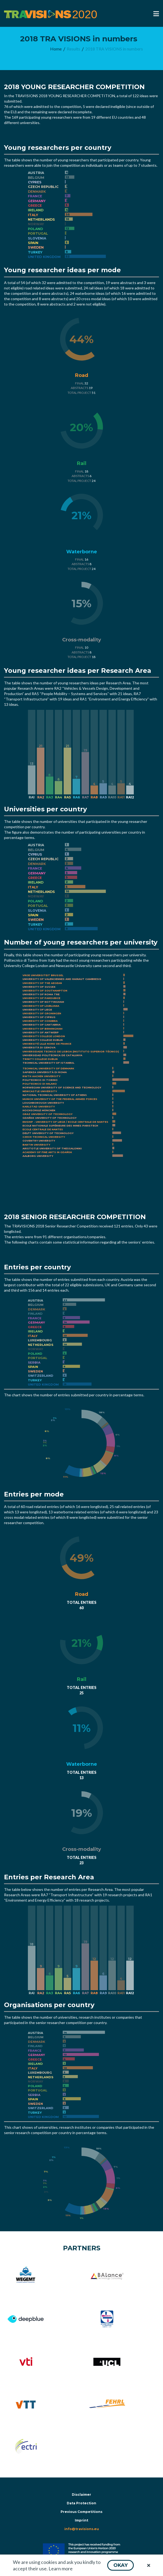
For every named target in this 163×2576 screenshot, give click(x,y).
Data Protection (81, 2503)
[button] (120, 2565)
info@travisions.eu (81, 2529)
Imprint (81, 2520)
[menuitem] (56, 49)
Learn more (61, 2568)
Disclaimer (81, 2495)
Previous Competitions (81, 2512)
